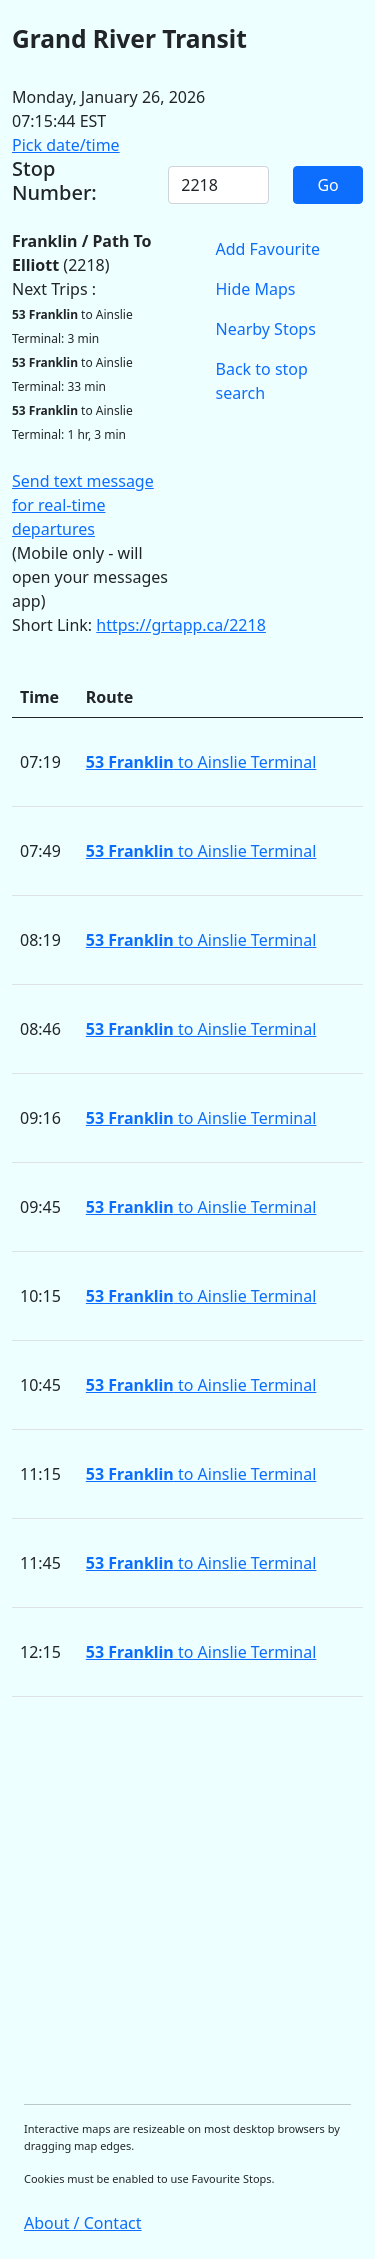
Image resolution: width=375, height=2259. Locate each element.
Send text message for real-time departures (83, 505)
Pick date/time (66, 145)
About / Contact (83, 2223)
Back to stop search (262, 381)
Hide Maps (256, 289)
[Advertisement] (187, 1900)
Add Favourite (268, 249)
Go (327, 185)
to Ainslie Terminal (201, 762)
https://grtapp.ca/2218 (181, 625)
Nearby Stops (266, 329)
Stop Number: (54, 181)
